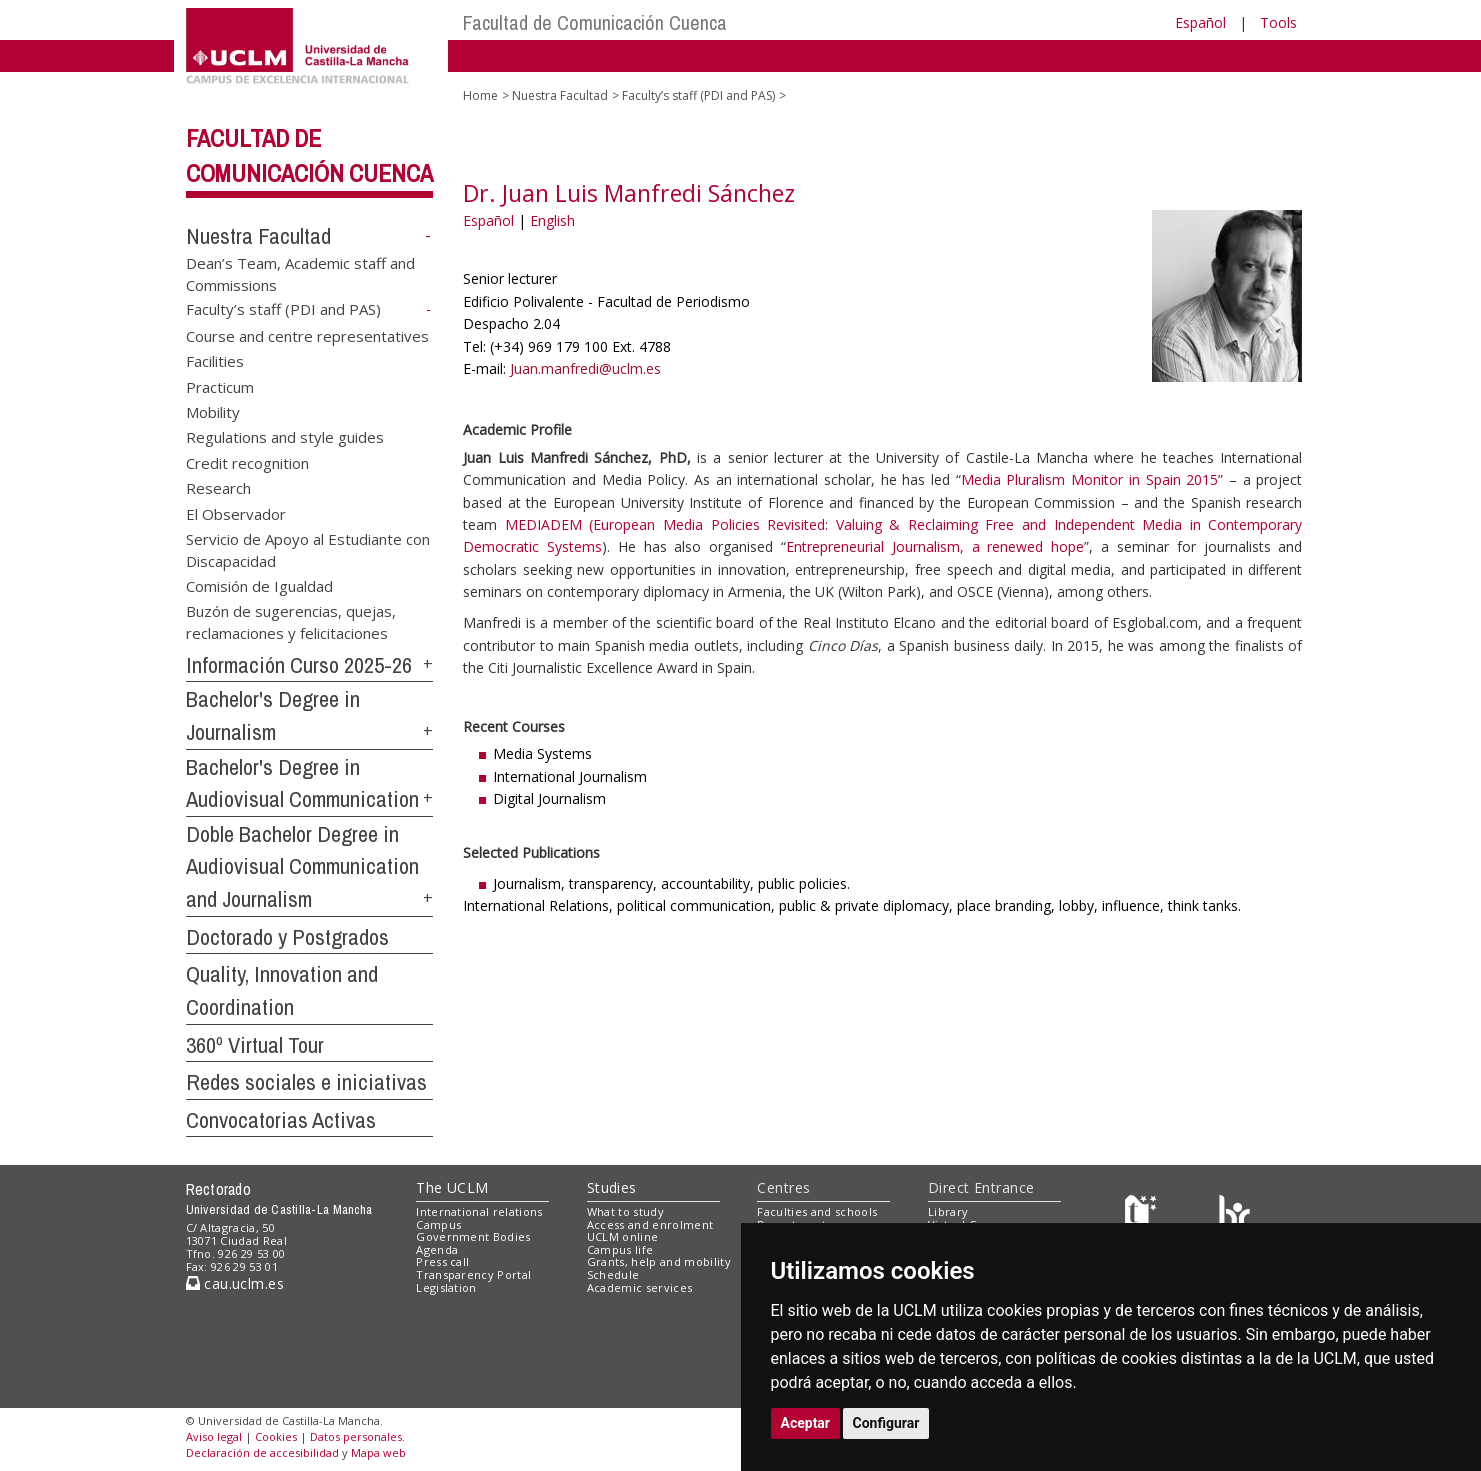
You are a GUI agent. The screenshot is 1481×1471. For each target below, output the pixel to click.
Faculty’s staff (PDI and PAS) (283, 309)
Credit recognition (247, 462)
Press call (442, 1261)
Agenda (437, 1249)
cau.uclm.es (235, 1283)
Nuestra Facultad (258, 236)
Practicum (220, 386)
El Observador (236, 513)
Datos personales (356, 1436)
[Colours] (1234, 1215)
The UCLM (452, 1187)
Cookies (276, 1436)
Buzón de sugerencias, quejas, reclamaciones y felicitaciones (291, 621)
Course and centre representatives (307, 335)
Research (218, 488)
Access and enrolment (650, 1224)
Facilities (215, 361)
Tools (1278, 22)
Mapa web (378, 1452)
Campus (438, 1224)
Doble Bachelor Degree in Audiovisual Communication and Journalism (302, 866)
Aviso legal (214, 1436)
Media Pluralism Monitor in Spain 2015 (1089, 479)
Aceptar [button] (806, 1423)
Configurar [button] (886, 1423)
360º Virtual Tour (255, 1045)
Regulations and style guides (285, 437)
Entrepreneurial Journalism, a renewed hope (935, 546)
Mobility (213, 411)
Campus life (620, 1249)
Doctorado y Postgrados (287, 937)
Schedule (613, 1274)
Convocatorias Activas (281, 1120)
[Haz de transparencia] (1143, 1215)
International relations (479, 1211)
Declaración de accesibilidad (262, 1452)
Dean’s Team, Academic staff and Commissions (300, 273)
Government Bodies (473, 1236)
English (552, 220)
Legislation (446, 1287)
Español (1200, 22)
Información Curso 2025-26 (299, 665)
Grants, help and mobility (659, 1261)
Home (480, 95)
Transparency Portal (473, 1274)
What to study (625, 1211)
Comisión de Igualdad (259, 585)
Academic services (640, 1287)
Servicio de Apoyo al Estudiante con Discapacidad (308, 549)
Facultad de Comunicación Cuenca (595, 22)
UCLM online (623, 1236)
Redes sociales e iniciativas (306, 1082)
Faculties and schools (817, 1211)
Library (948, 1211)
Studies (612, 1187)
